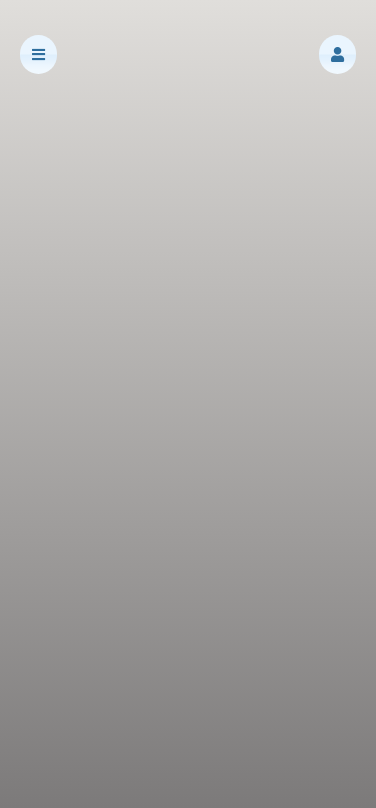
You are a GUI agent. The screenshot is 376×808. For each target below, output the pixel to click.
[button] (337, 54)
